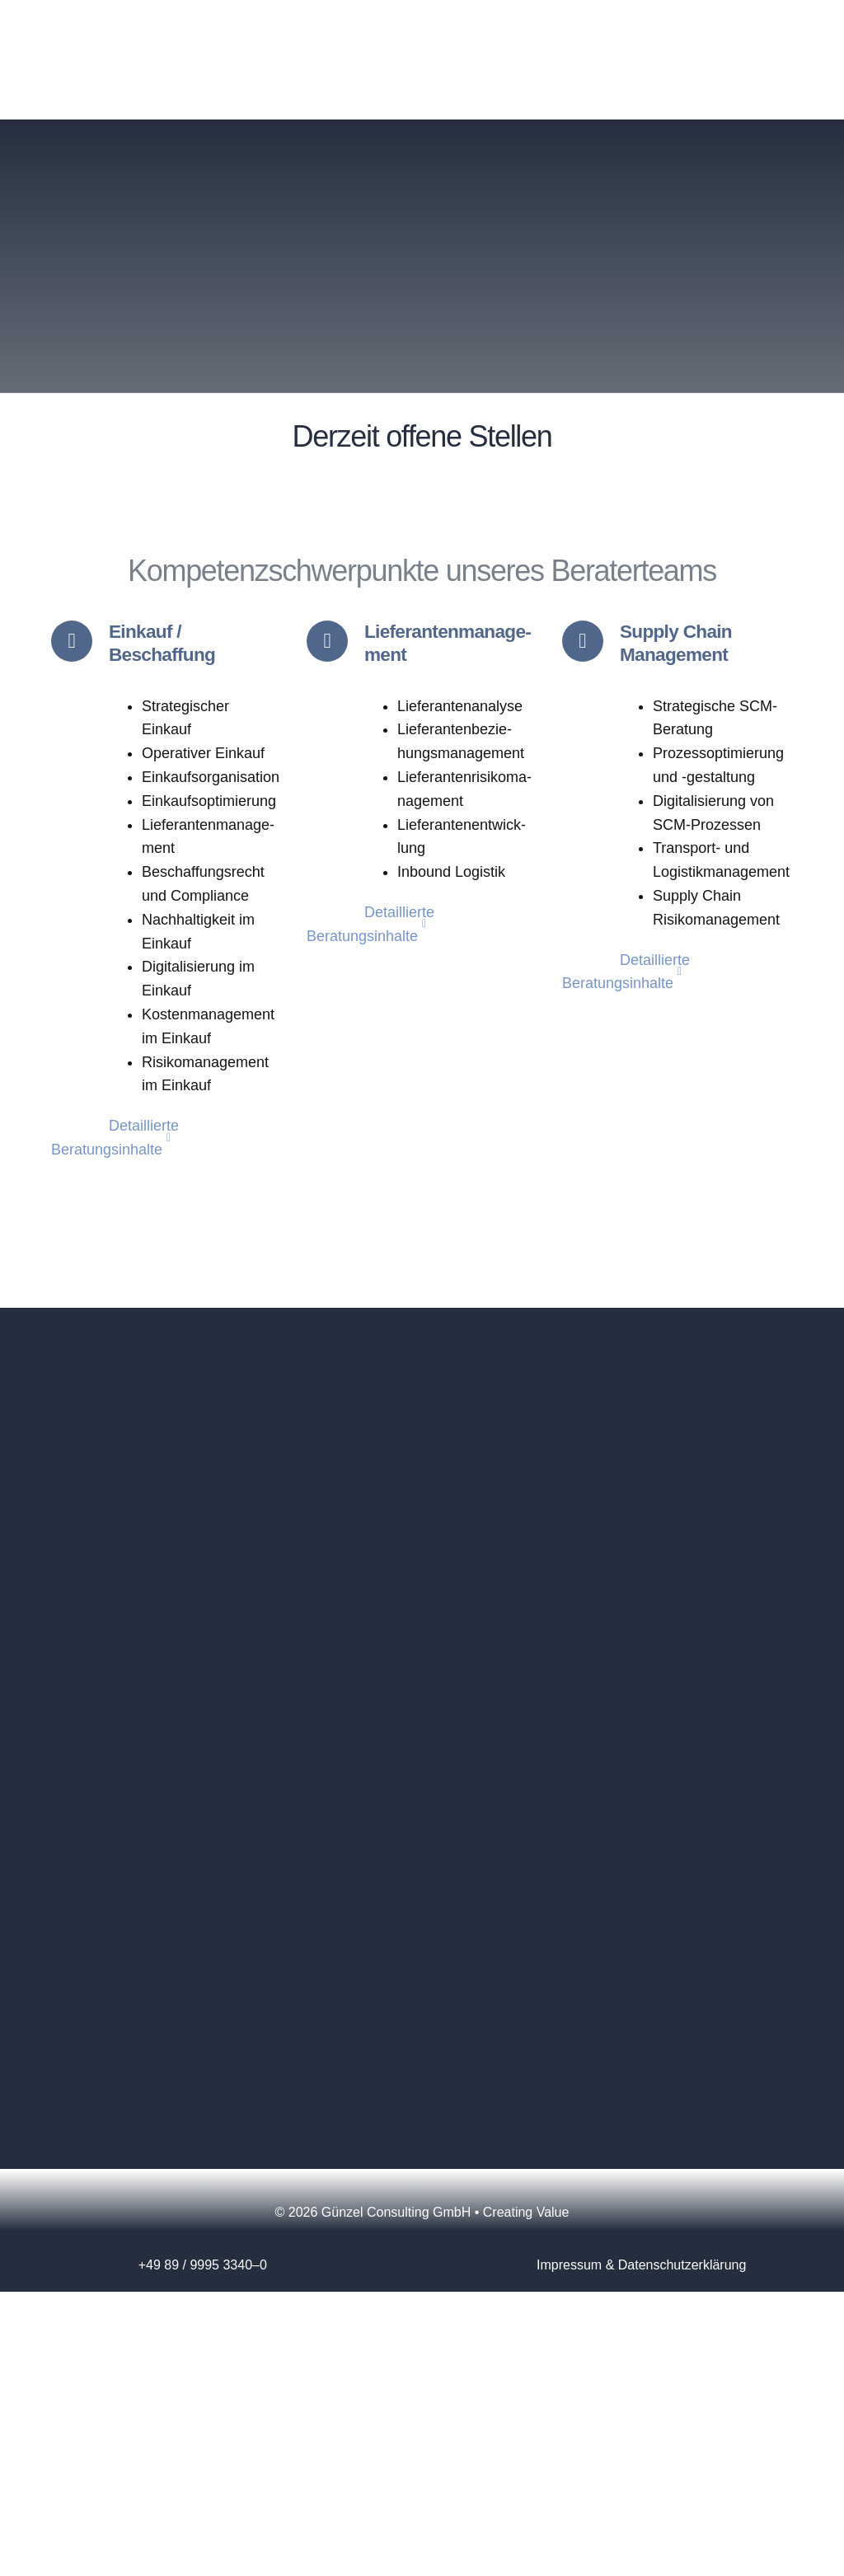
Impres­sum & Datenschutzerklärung (641, 2267)
